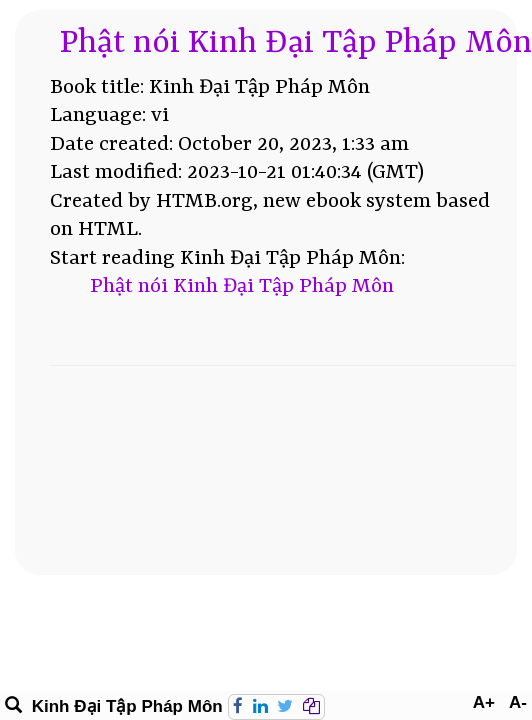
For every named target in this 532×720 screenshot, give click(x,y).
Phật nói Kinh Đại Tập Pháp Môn (296, 43)
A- (518, 702)
